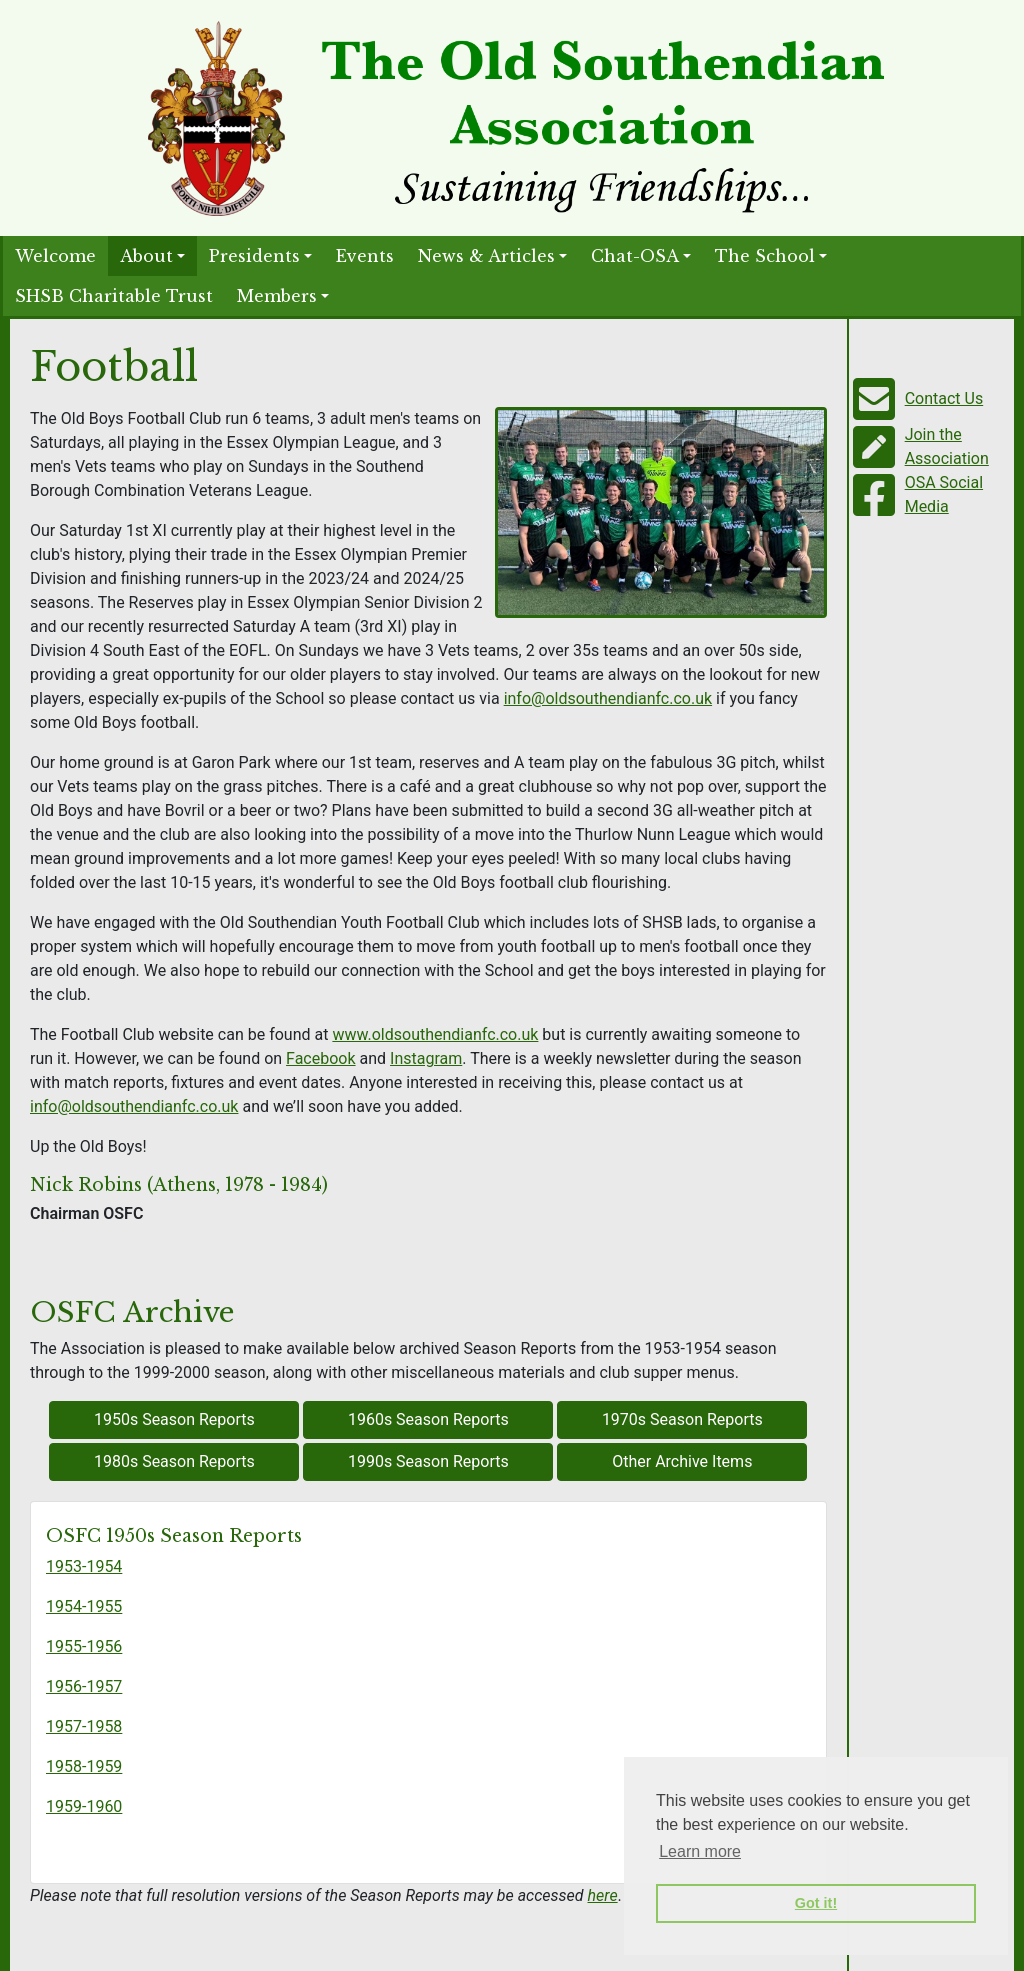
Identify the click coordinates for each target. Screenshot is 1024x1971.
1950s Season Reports (174, 1419)
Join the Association (947, 446)
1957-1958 (84, 1726)
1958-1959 (84, 1766)
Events (365, 256)
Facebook (320, 1058)
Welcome (55, 256)
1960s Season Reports (428, 1419)
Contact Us (944, 398)
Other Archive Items (682, 1461)
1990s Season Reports (428, 1461)
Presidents (254, 256)
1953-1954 (84, 1566)
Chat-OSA (635, 256)
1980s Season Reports (174, 1461)
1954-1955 (84, 1606)
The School (765, 256)
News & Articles (486, 256)
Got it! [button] (816, 1903)
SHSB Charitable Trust (114, 296)
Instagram (426, 1058)
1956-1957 (84, 1686)
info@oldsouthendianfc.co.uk (608, 698)
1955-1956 (84, 1646)
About (146, 256)
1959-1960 (84, 1806)
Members (277, 296)
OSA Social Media (944, 494)
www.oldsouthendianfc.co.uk (435, 1034)
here (603, 1895)
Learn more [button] (700, 1851)
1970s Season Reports (682, 1419)
